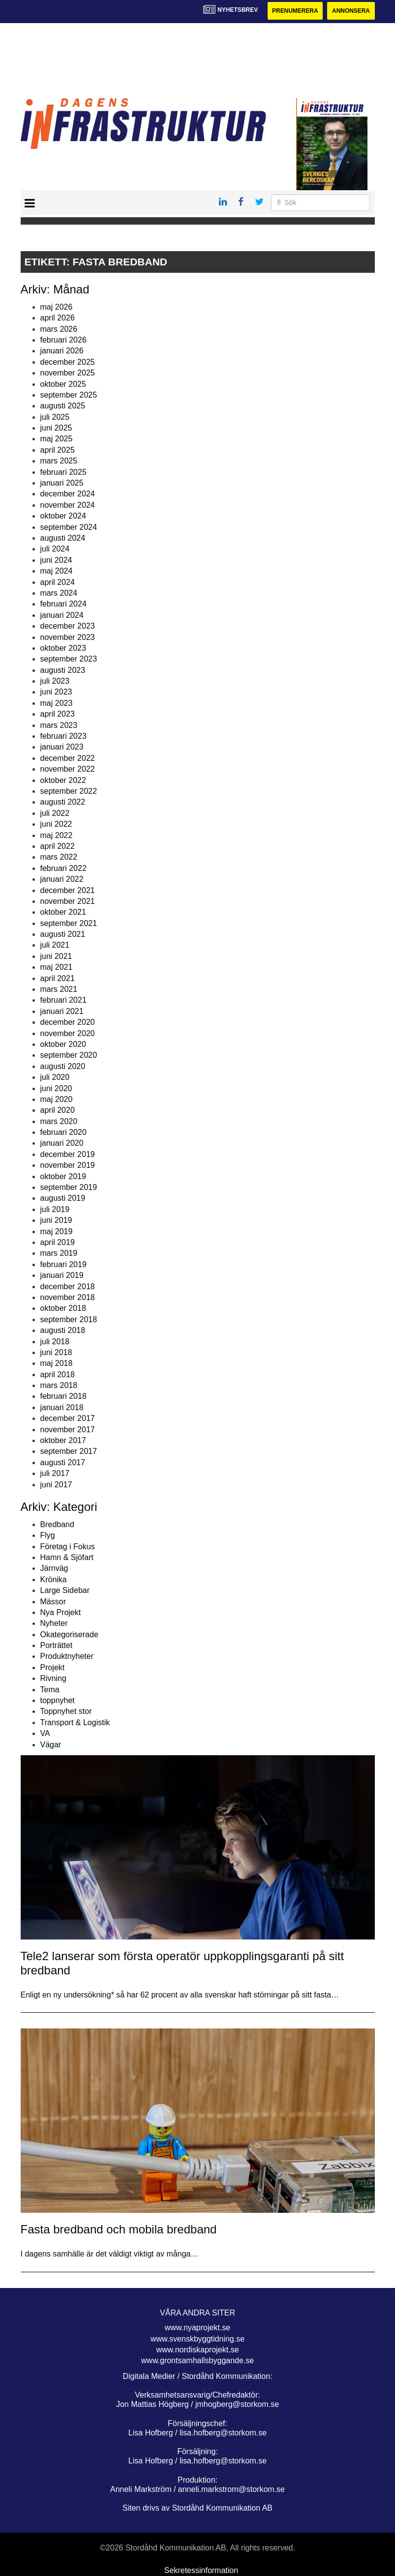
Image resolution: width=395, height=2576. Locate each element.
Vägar (50, 1744)
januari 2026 (62, 351)
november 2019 (67, 1165)
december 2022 (67, 758)
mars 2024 (59, 593)
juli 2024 (55, 549)
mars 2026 (59, 329)
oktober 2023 (63, 648)
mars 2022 (59, 857)
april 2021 (57, 978)
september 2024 (68, 527)
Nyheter (54, 1623)
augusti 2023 (63, 670)
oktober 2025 (63, 384)
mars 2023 (59, 725)
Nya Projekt (60, 1612)
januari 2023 (62, 747)
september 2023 (68, 659)
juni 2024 (56, 560)
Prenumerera (295, 10)
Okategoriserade (69, 1634)
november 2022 (67, 769)
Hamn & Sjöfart (66, 1557)
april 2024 (57, 582)
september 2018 (68, 1319)
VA (45, 1733)
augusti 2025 (63, 406)
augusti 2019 (63, 1198)
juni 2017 (56, 1484)
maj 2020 (56, 1099)
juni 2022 (56, 824)
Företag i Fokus (67, 1546)
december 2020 (67, 1022)
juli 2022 (55, 813)
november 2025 (67, 373)
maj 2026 (56, 307)
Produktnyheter (67, 1656)
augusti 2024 (63, 538)
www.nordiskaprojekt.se (197, 2349)
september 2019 (68, 1187)
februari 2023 (63, 736)
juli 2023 (55, 681)
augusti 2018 (63, 1330)
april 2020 (57, 1110)
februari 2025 (63, 472)
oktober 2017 (63, 1440)
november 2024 (67, 505)
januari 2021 (62, 1011)
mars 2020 (59, 1121)
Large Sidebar (65, 1590)
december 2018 (67, 1286)
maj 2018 (56, 1363)
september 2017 (68, 1451)
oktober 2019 (63, 1176)
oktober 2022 (63, 780)
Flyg (47, 1535)
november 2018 (67, 1297)
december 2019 (67, 1154)
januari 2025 (62, 483)
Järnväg (54, 1568)
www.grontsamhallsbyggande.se (197, 2360)
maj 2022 (56, 835)
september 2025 (68, 395)
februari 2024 (63, 604)
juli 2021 (55, 945)
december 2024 (67, 494)
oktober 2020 (63, 1044)
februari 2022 (63, 868)
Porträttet (56, 1645)
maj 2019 (56, 1231)
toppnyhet (57, 1700)
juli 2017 (55, 1473)
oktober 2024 (63, 516)
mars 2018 (59, 1385)
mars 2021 (59, 989)
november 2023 (67, 637)
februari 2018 (63, 1396)
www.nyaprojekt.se (197, 2327)
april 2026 (57, 318)
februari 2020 (63, 1132)
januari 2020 (62, 1143)
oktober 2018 (63, 1308)
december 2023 (67, 626)
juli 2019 (55, 1209)
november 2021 (67, 901)
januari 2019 (62, 1275)
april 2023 (57, 714)
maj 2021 (56, 967)
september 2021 (68, 923)
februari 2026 (63, 340)
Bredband (57, 1524)
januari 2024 (62, 615)
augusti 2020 (63, 1066)
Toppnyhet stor (66, 1712)
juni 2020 (56, 1088)
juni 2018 (56, 1352)
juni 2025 (56, 428)
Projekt (52, 1667)
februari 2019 (63, 1264)
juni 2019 (56, 1220)
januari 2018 (62, 1407)
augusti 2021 (63, 934)
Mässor (53, 1601)
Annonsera (351, 10)
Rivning (53, 1678)
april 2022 (57, 846)
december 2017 (67, 1418)
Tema (50, 1689)
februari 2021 (63, 1000)
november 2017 (67, 1429)
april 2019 (57, 1242)
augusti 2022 (63, 802)
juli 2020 (55, 1077)
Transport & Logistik (75, 1722)
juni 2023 (56, 692)
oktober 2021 (63, 912)
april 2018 (57, 1374)
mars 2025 (59, 461)
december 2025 (67, 362)
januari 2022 (62, 879)
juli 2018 (55, 1341)
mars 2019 (59, 1253)
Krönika (53, 1579)
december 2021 (67, 890)
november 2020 (67, 1033)
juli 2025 (55, 417)
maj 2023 (56, 703)
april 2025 (57, 450)
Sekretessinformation (201, 2570)
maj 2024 (56, 571)
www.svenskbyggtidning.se (197, 2339)
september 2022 (68, 791)
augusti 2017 (63, 1462)
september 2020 (68, 1055)
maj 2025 (56, 439)
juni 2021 (56, 956)
